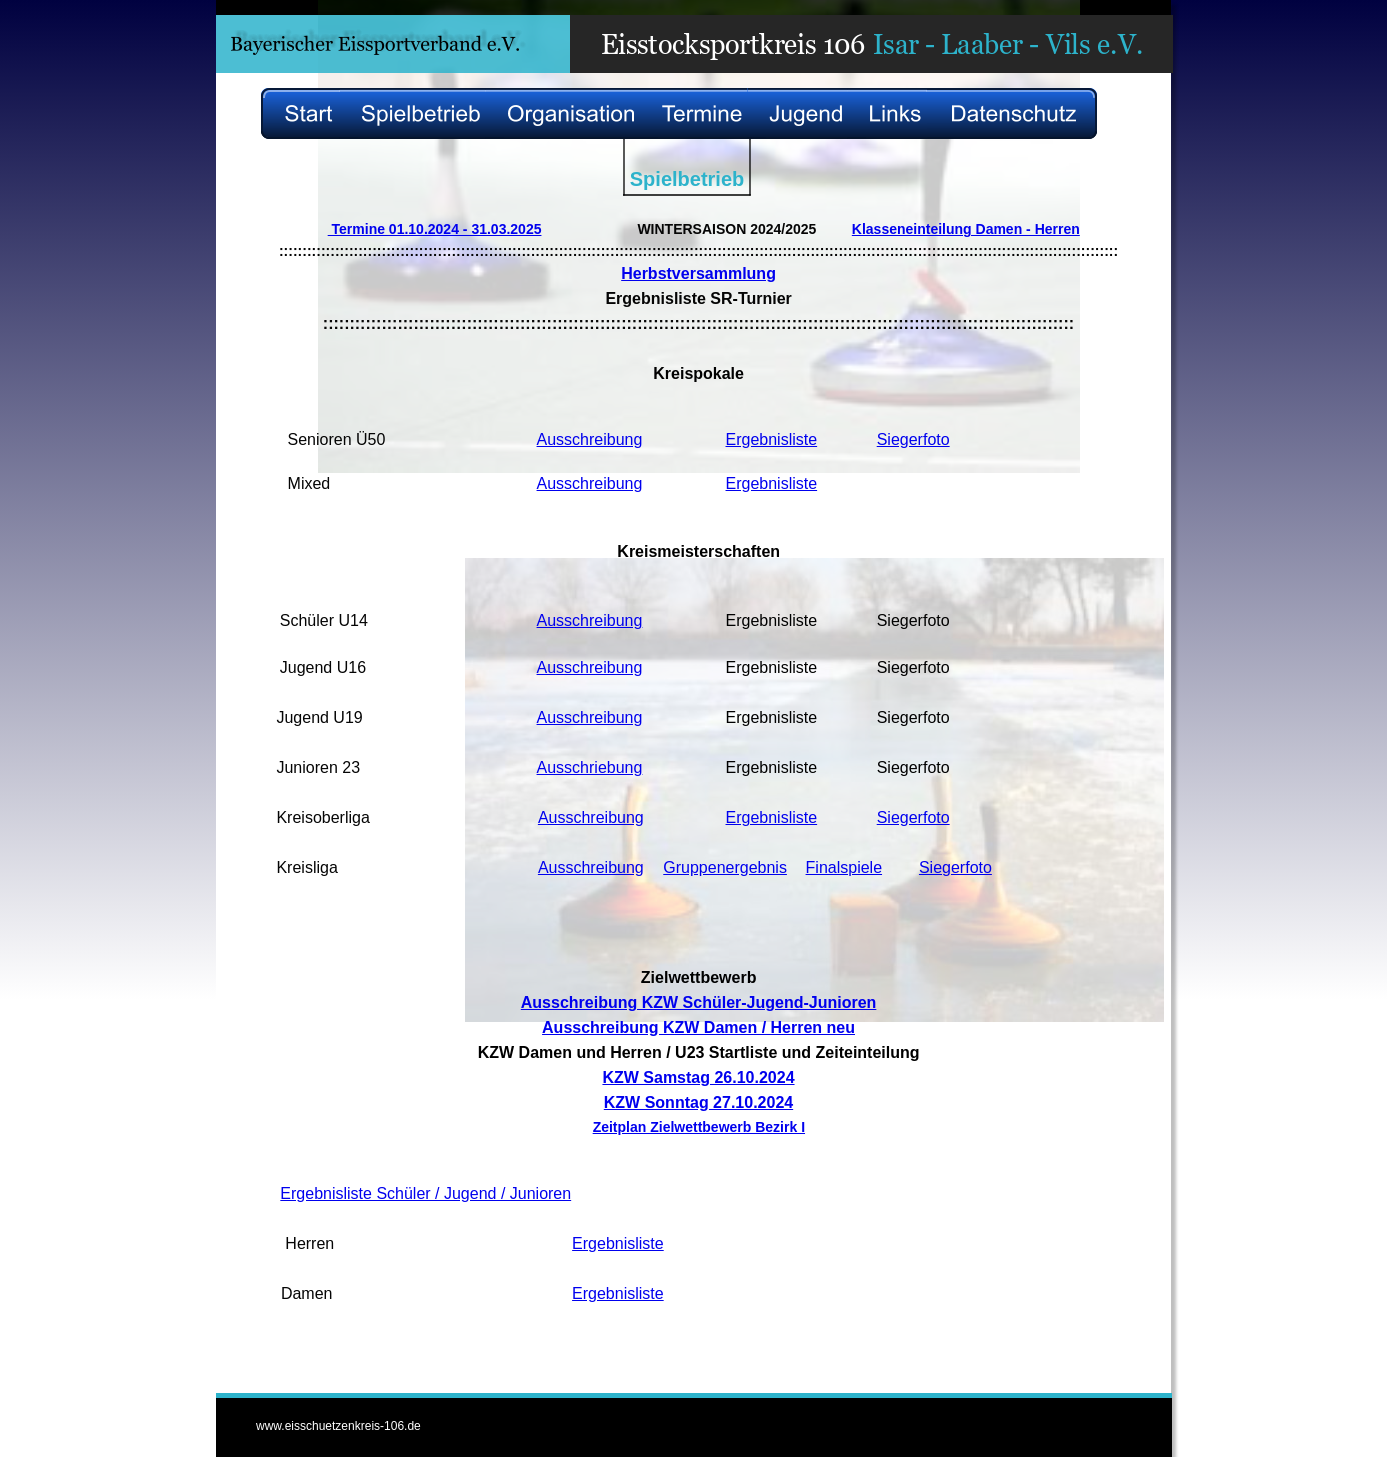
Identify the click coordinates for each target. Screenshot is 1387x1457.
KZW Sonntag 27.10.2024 (698, 1102)
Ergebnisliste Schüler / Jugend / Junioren (425, 1193)
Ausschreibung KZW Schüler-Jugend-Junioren (699, 1002)
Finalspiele (844, 867)
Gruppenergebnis (725, 867)
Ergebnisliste (772, 439)
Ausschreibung (590, 439)
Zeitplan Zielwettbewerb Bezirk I (699, 1127)
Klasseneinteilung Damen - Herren (966, 229)
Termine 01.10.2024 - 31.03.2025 (435, 229)
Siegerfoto (913, 439)
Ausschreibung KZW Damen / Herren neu (698, 1027)
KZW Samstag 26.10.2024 (698, 1077)
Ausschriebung (590, 767)
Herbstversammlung (698, 273)
